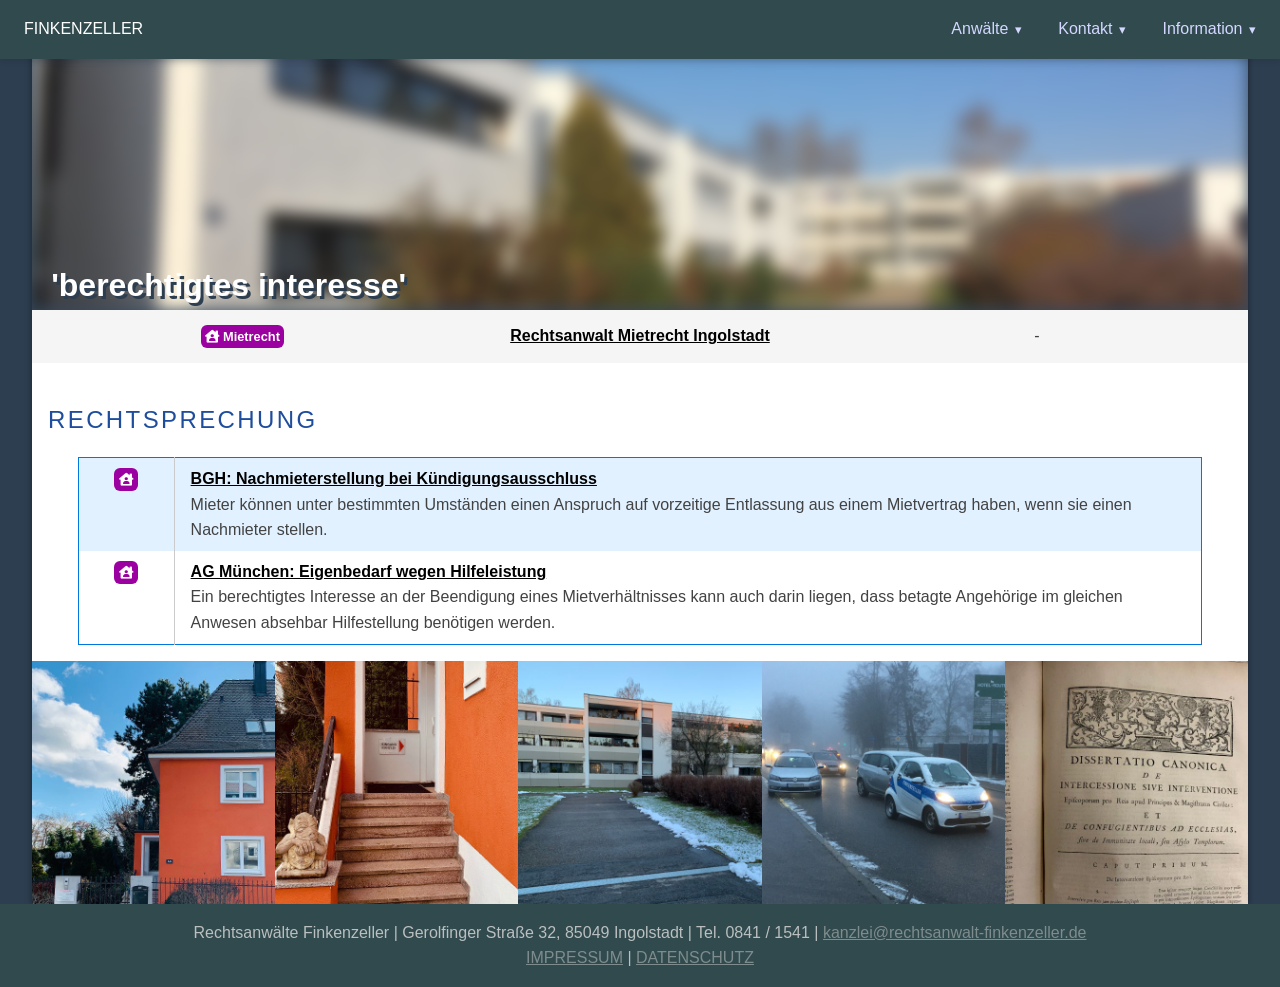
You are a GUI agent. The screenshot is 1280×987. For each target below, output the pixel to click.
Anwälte (979, 28)
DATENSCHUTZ (695, 957)
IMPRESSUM (574, 957)
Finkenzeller (83, 28)
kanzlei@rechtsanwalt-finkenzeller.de (954, 932)
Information (1202, 28)
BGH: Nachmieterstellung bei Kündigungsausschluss (394, 478)
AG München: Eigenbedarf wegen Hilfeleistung (369, 571)
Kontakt (1085, 28)
